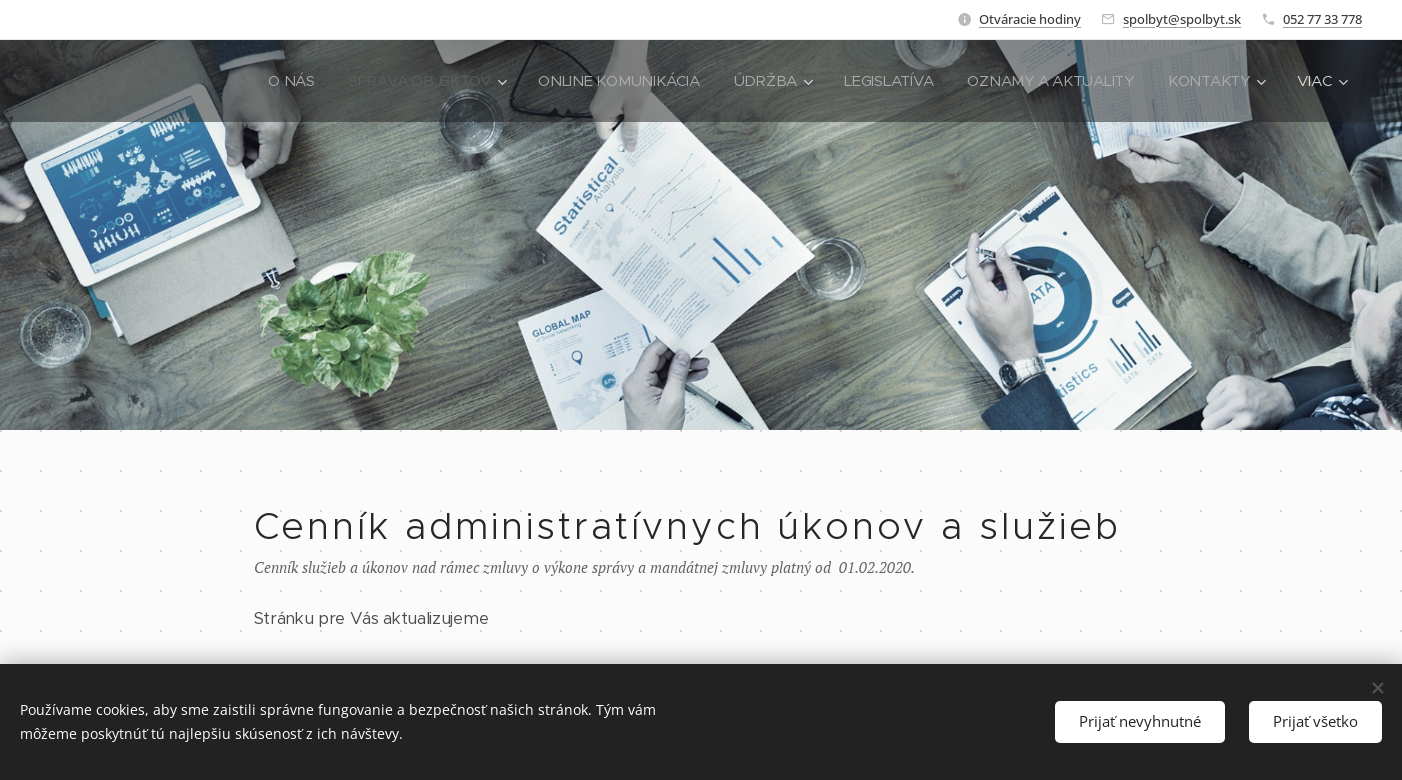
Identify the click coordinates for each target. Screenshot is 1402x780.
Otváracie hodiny (1030, 19)
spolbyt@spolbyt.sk (1182, 19)
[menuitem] (272, 81)
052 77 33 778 (1322, 19)
